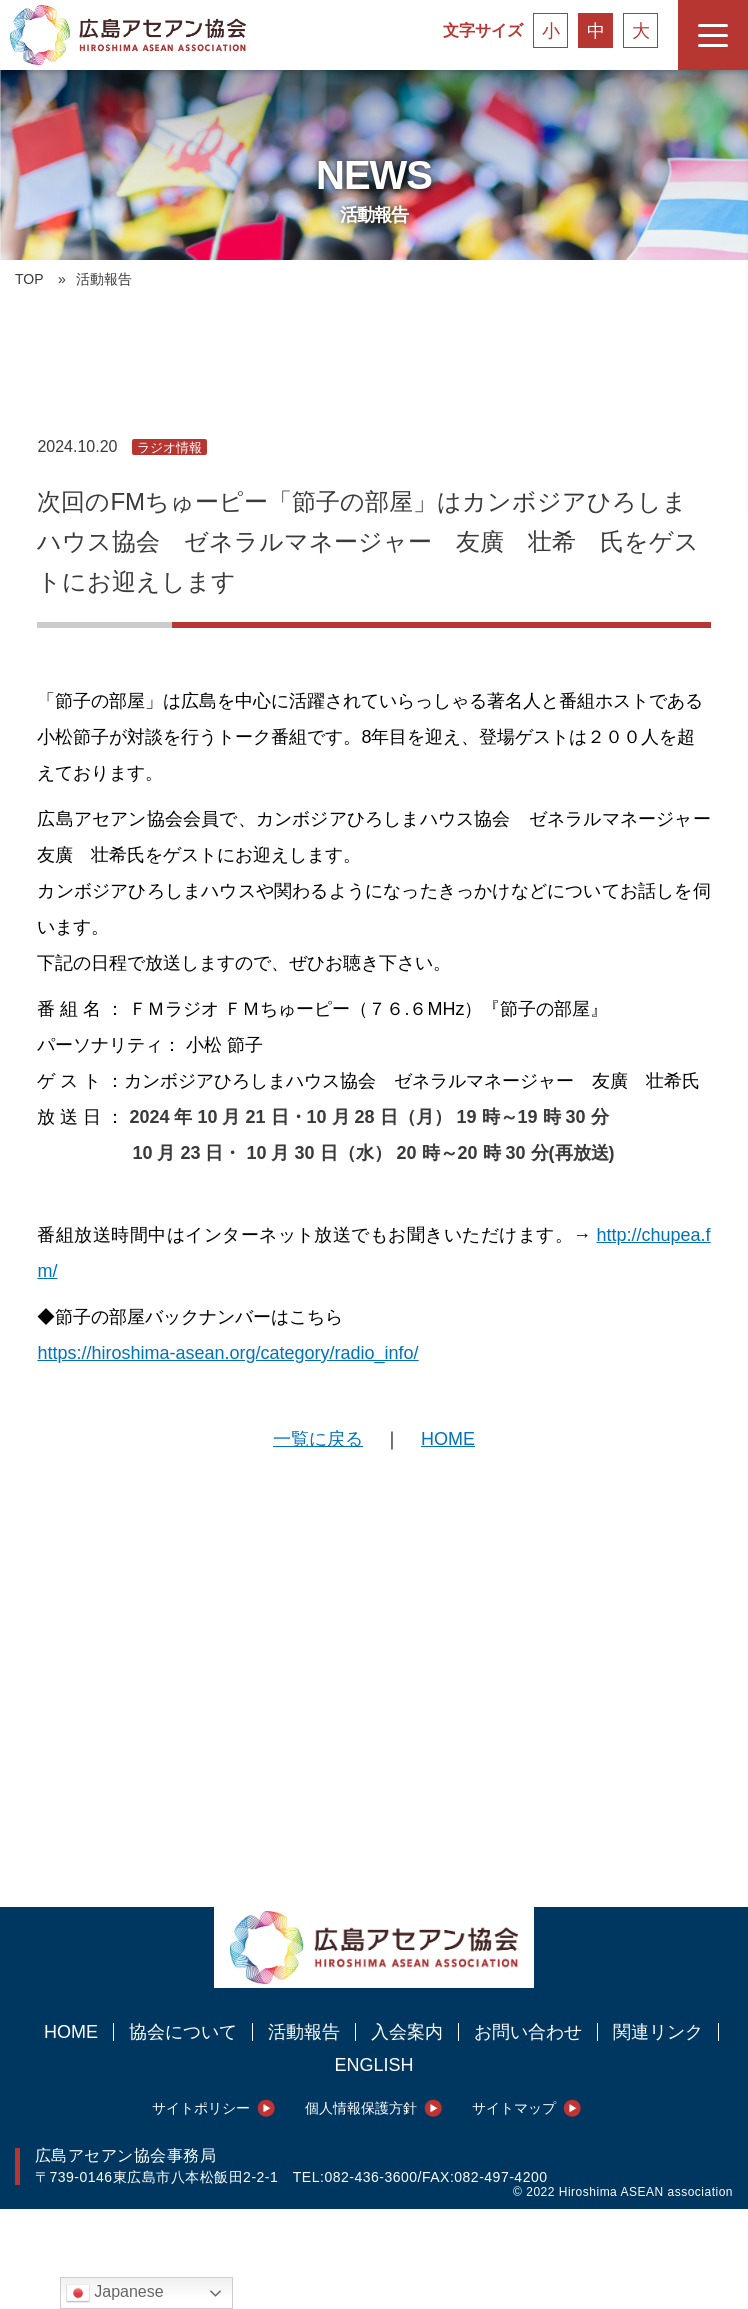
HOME (448, 1439)
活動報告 (304, 2032)
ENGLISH (373, 2065)
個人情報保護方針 (361, 2108)
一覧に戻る (318, 1439)
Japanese (115, 2293)
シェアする (60, 1866)
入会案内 (407, 2032)
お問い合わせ (528, 2032)
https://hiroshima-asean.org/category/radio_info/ (227, 1353)
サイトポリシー (201, 2108)
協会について (183, 2032)
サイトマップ (514, 2108)
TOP (29, 279)
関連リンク (658, 2032)
